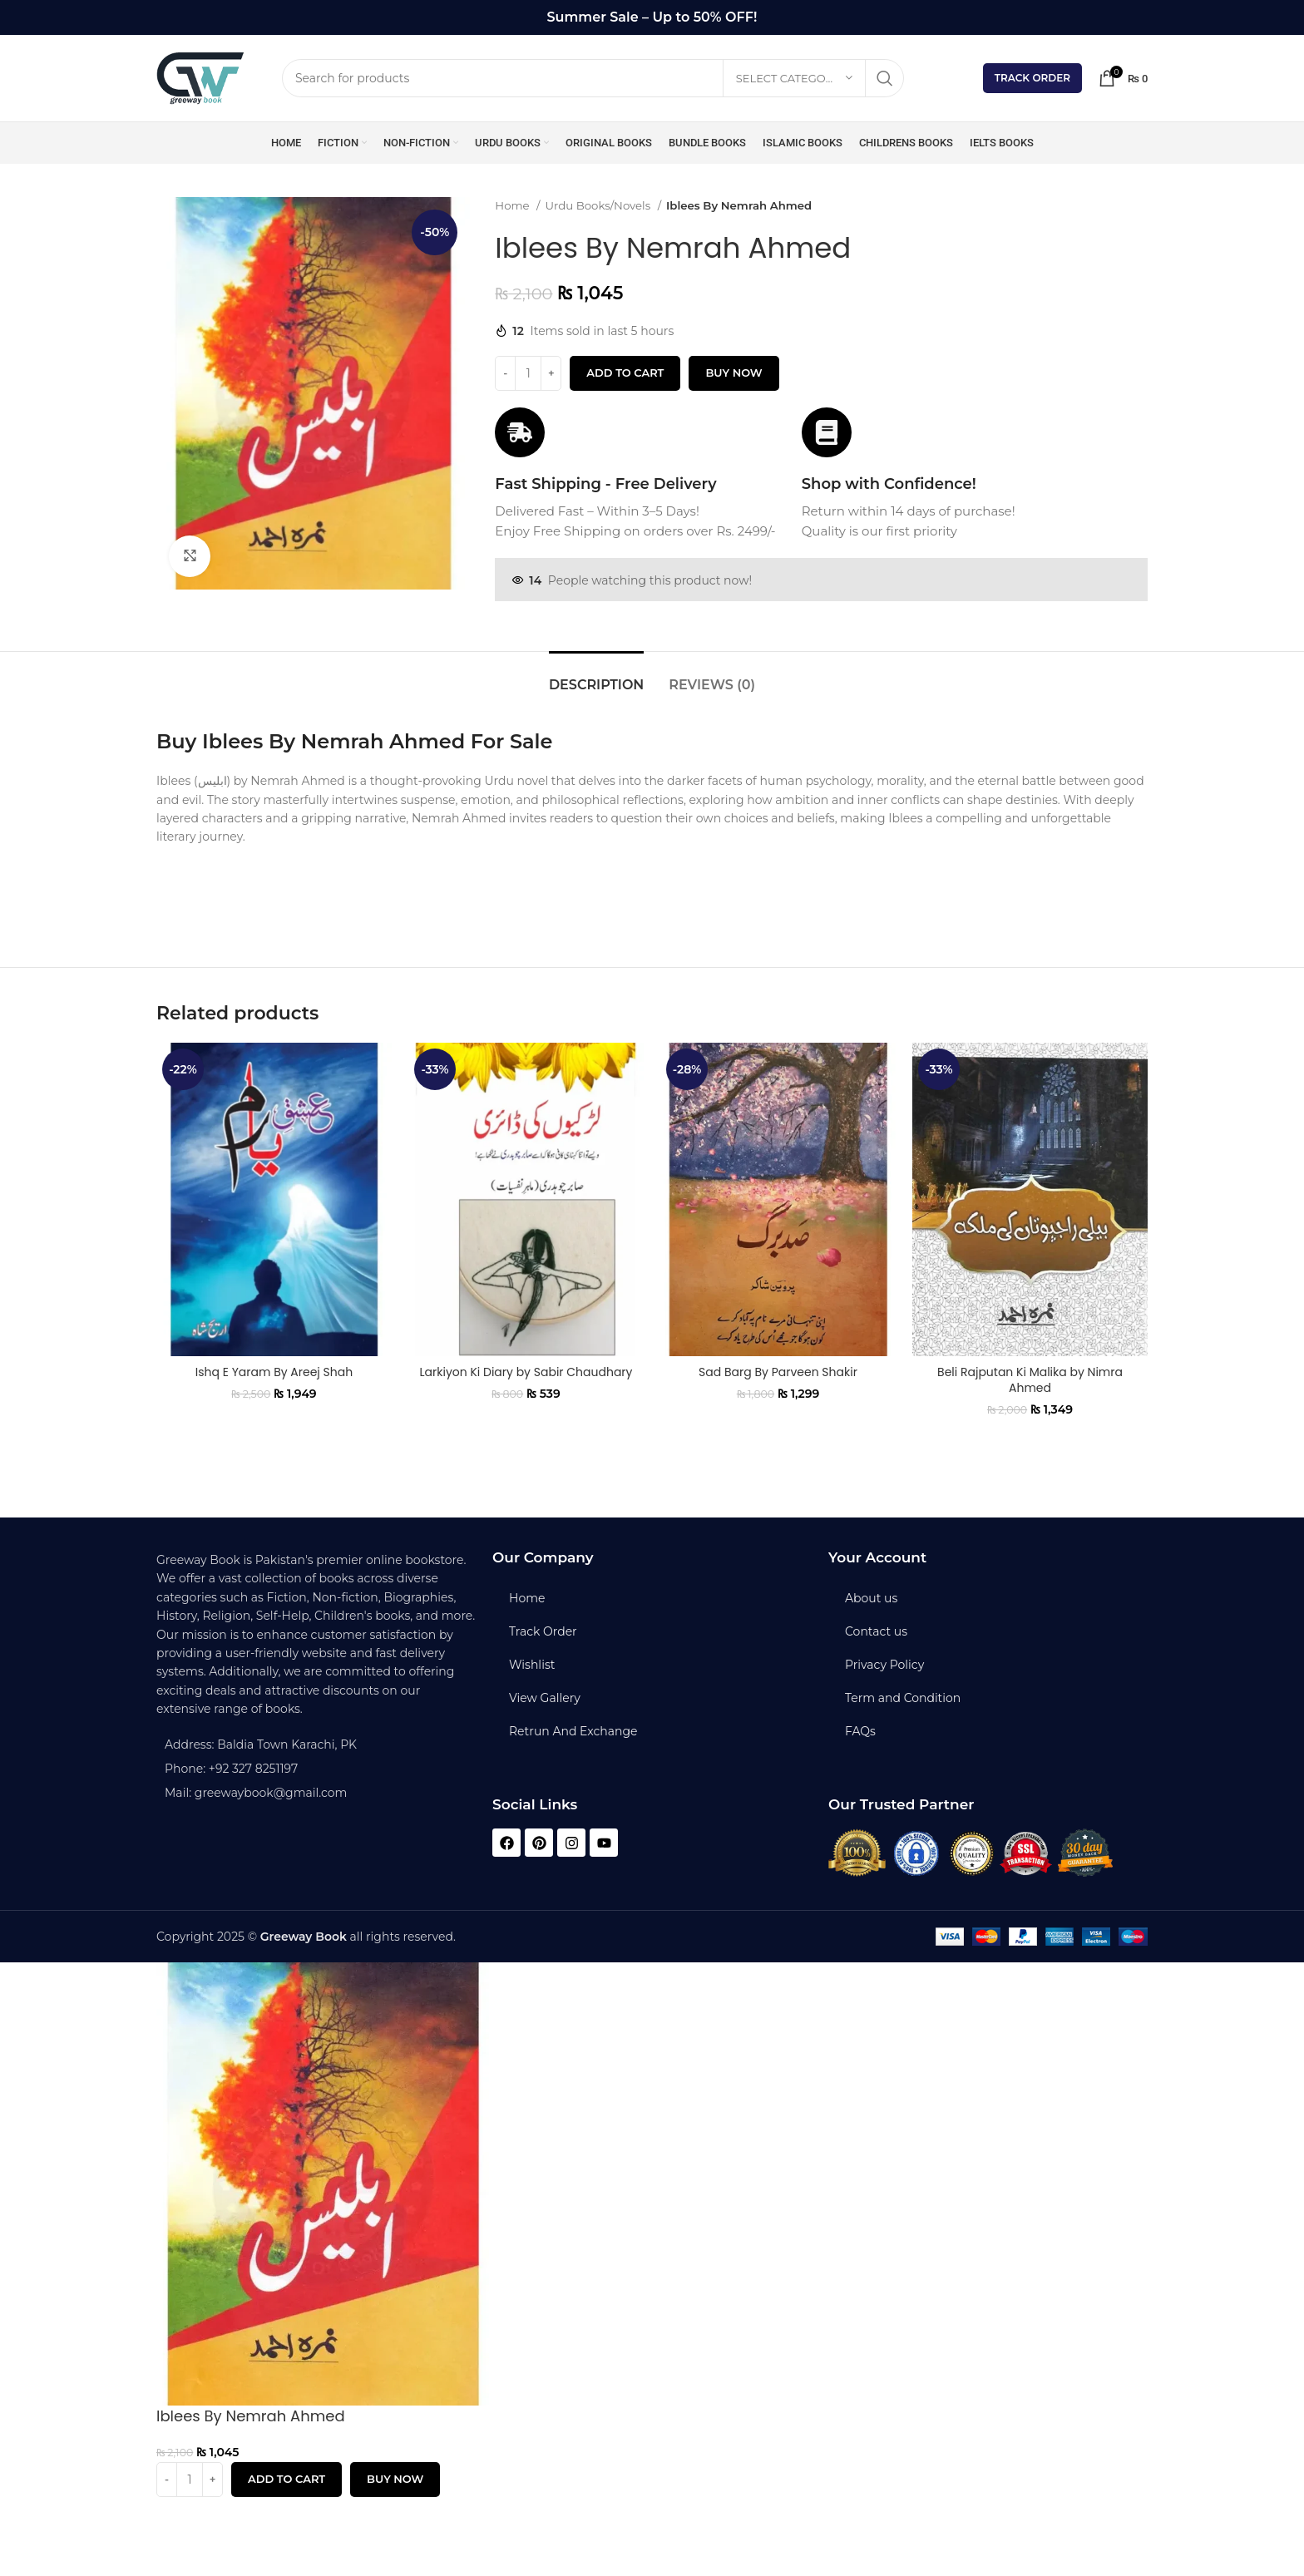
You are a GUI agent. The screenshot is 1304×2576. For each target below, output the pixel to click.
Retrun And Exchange (573, 1731)
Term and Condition (903, 1697)
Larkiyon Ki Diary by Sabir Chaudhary (526, 1372)
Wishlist (532, 1664)
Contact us (876, 1631)
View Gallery (544, 1697)
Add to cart (625, 372)
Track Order (1032, 78)
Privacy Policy (884, 1664)
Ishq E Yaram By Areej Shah (274, 1372)
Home (513, 205)
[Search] (593, 78)
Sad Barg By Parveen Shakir (778, 1372)
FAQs (860, 1731)
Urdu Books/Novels (600, 205)
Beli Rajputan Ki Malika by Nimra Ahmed (1030, 1380)
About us (871, 1598)
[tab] (596, 676)
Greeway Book (303, 1936)
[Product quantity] (528, 373)
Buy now (733, 372)
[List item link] (316, 1768)
